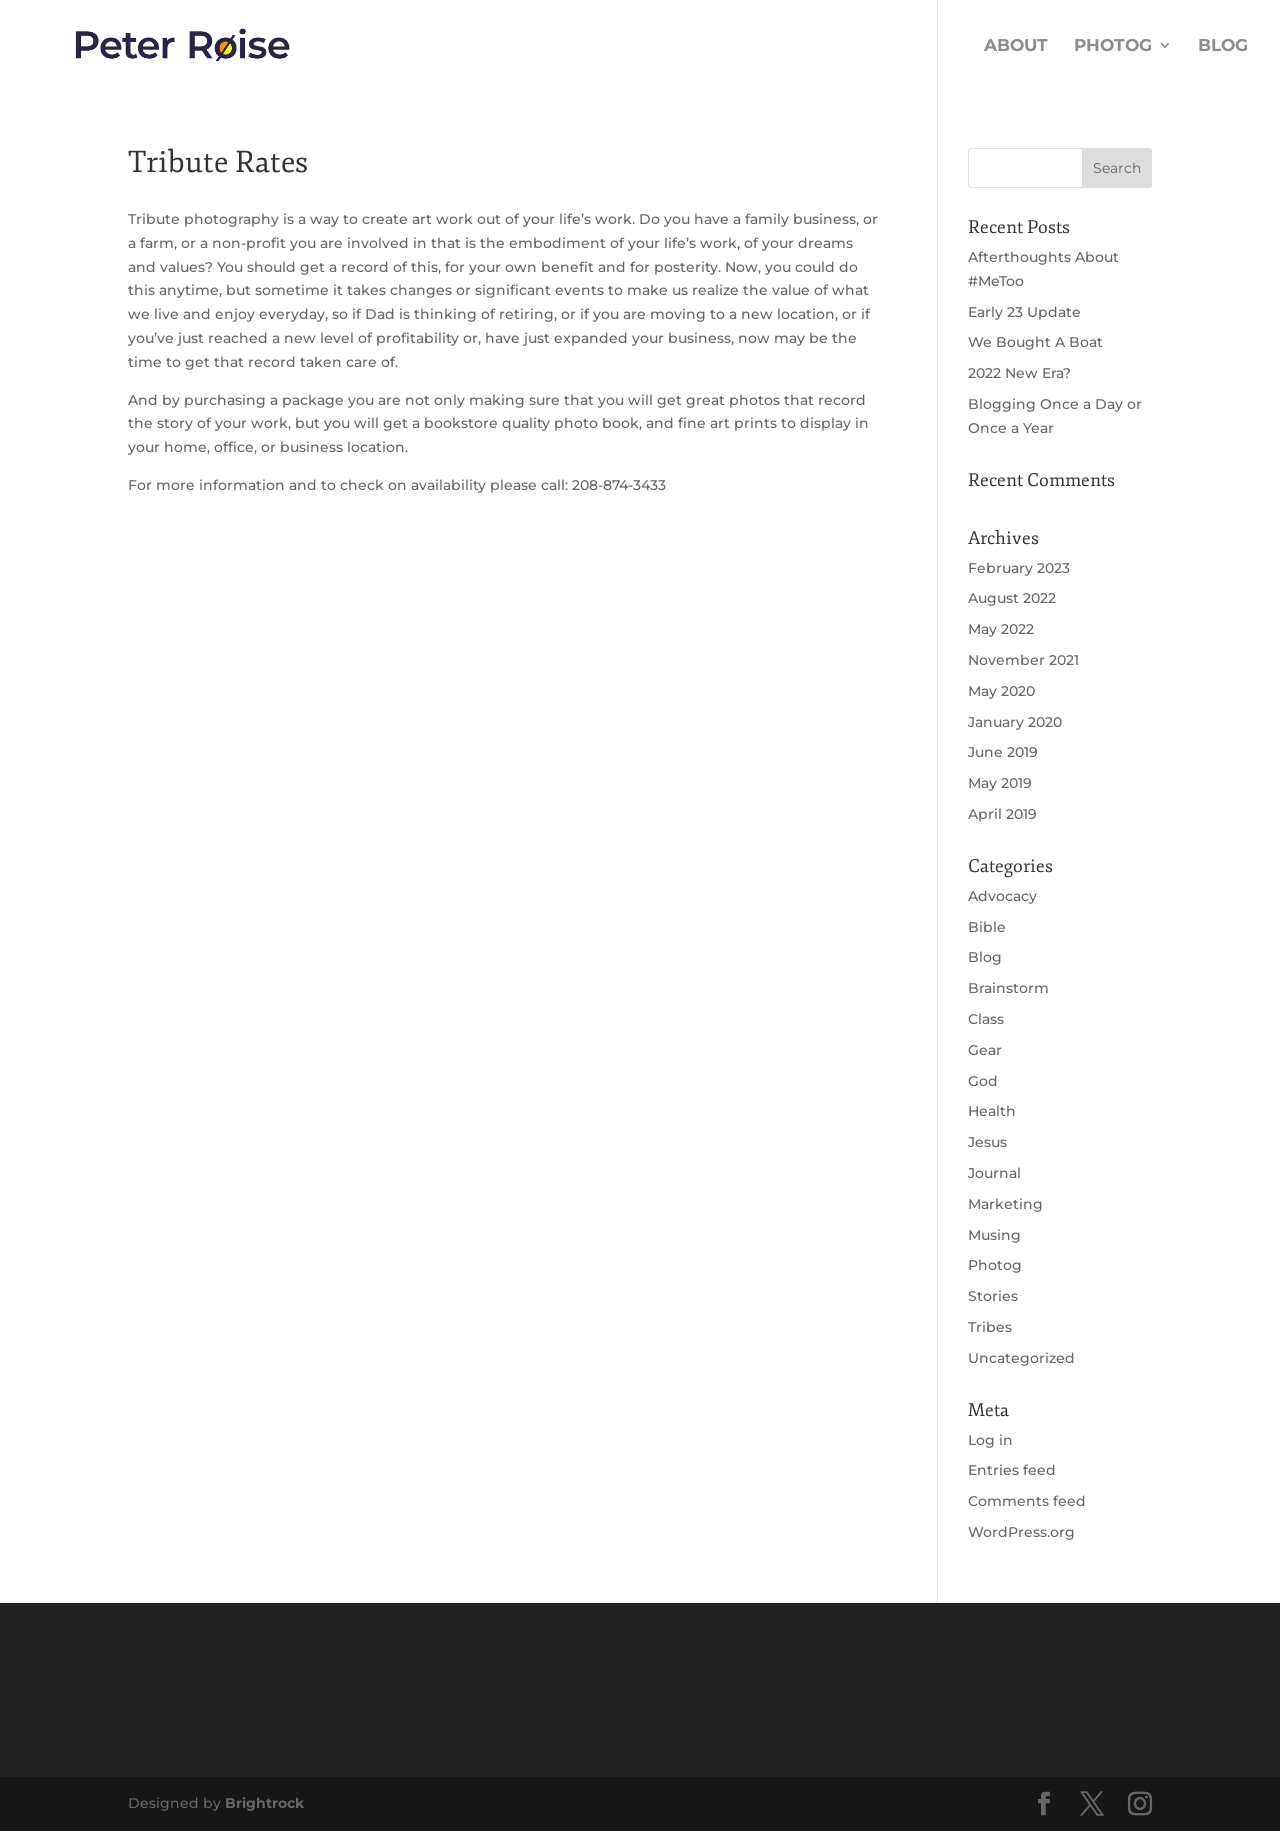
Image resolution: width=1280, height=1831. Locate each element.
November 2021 (1023, 660)
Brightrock (264, 1803)
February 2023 (1019, 568)
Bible (987, 927)
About (1016, 46)
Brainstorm (1008, 988)
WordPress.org (1021, 1532)
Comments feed (1027, 1501)
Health (992, 1111)
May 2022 (1001, 629)
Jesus (987, 1142)
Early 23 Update (1024, 312)
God (983, 1081)
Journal (994, 1173)
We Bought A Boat (1035, 342)
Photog (1113, 46)
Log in (990, 1440)
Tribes (990, 1327)
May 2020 (1001, 691)
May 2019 (1000, 783)
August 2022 (1012, 598)
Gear (985, 1050)
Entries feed (1012, 1470)
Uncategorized (1021, 1358)
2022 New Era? (1019, 373)
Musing (994, 1235)
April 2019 (1002, 814)
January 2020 (1015, 722)
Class (986, 1019)
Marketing (1005, 1204)
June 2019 (1003, 752)
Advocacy (1002, 896)
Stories (993, 1296)
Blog (1223, 46)
